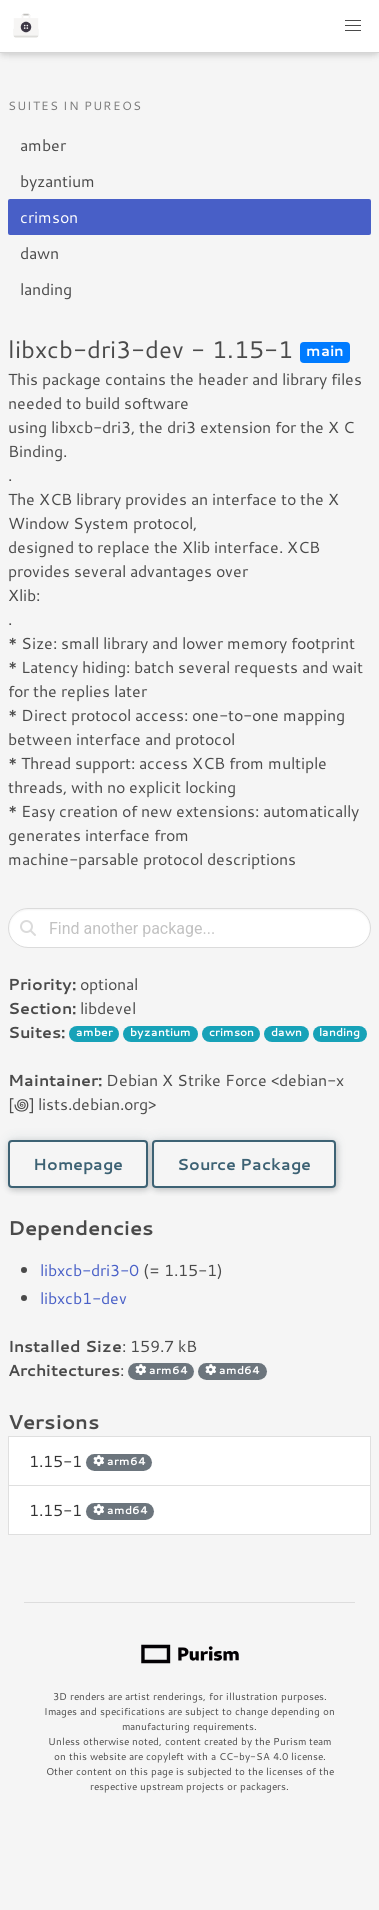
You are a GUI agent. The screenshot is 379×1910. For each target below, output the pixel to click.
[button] (353, 26)
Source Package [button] (244, 1163)
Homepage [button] (78, 1163)
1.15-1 (90, 1460)
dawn (39, 252)
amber (43, 144)
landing (46, 288)
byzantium (57, 180)
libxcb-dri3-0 (89, 1269)
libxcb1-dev (83, 1297)
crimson (49, 216)
